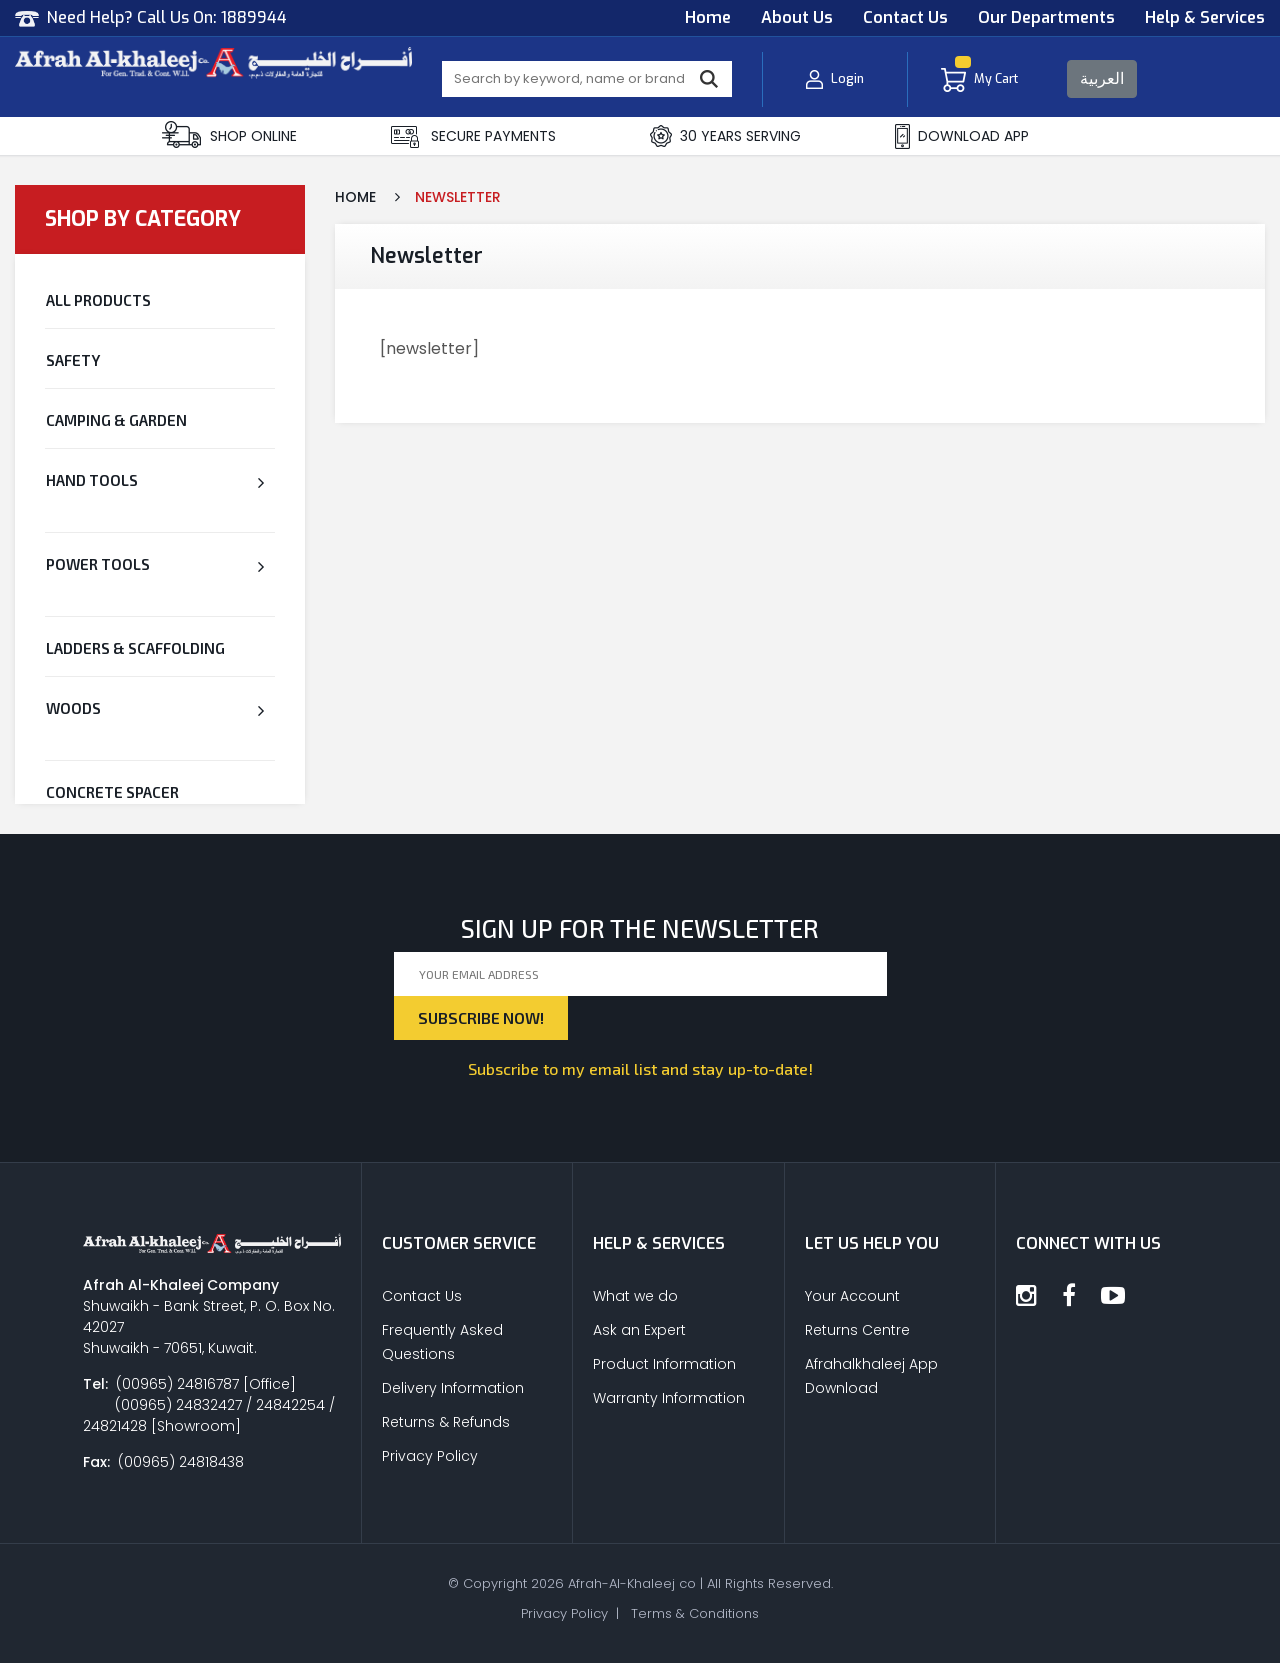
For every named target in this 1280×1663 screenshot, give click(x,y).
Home (708, 17)
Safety (73, 360)
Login (834, 79)
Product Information (664, 1364)
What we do (635, 1296)
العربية (1102, 78)
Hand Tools (92, 480)
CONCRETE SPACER (112, 792)
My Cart (980, 79)
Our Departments (1046, 17)
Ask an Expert (639, 1330)
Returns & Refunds (446, 1422)
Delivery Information (453, 1388)
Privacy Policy (430, 1456)
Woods (73, 708)
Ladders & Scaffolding (135, 648)
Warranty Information (669, 1398)
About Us (797, 17)
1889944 (254, 17)
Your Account (852, 1296)
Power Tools (98, 564)
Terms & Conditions (695, 1613)
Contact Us (905, 17)
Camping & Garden (116, 420)
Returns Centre (857, 1330)
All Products (98, 300)
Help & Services (1205, 17)
